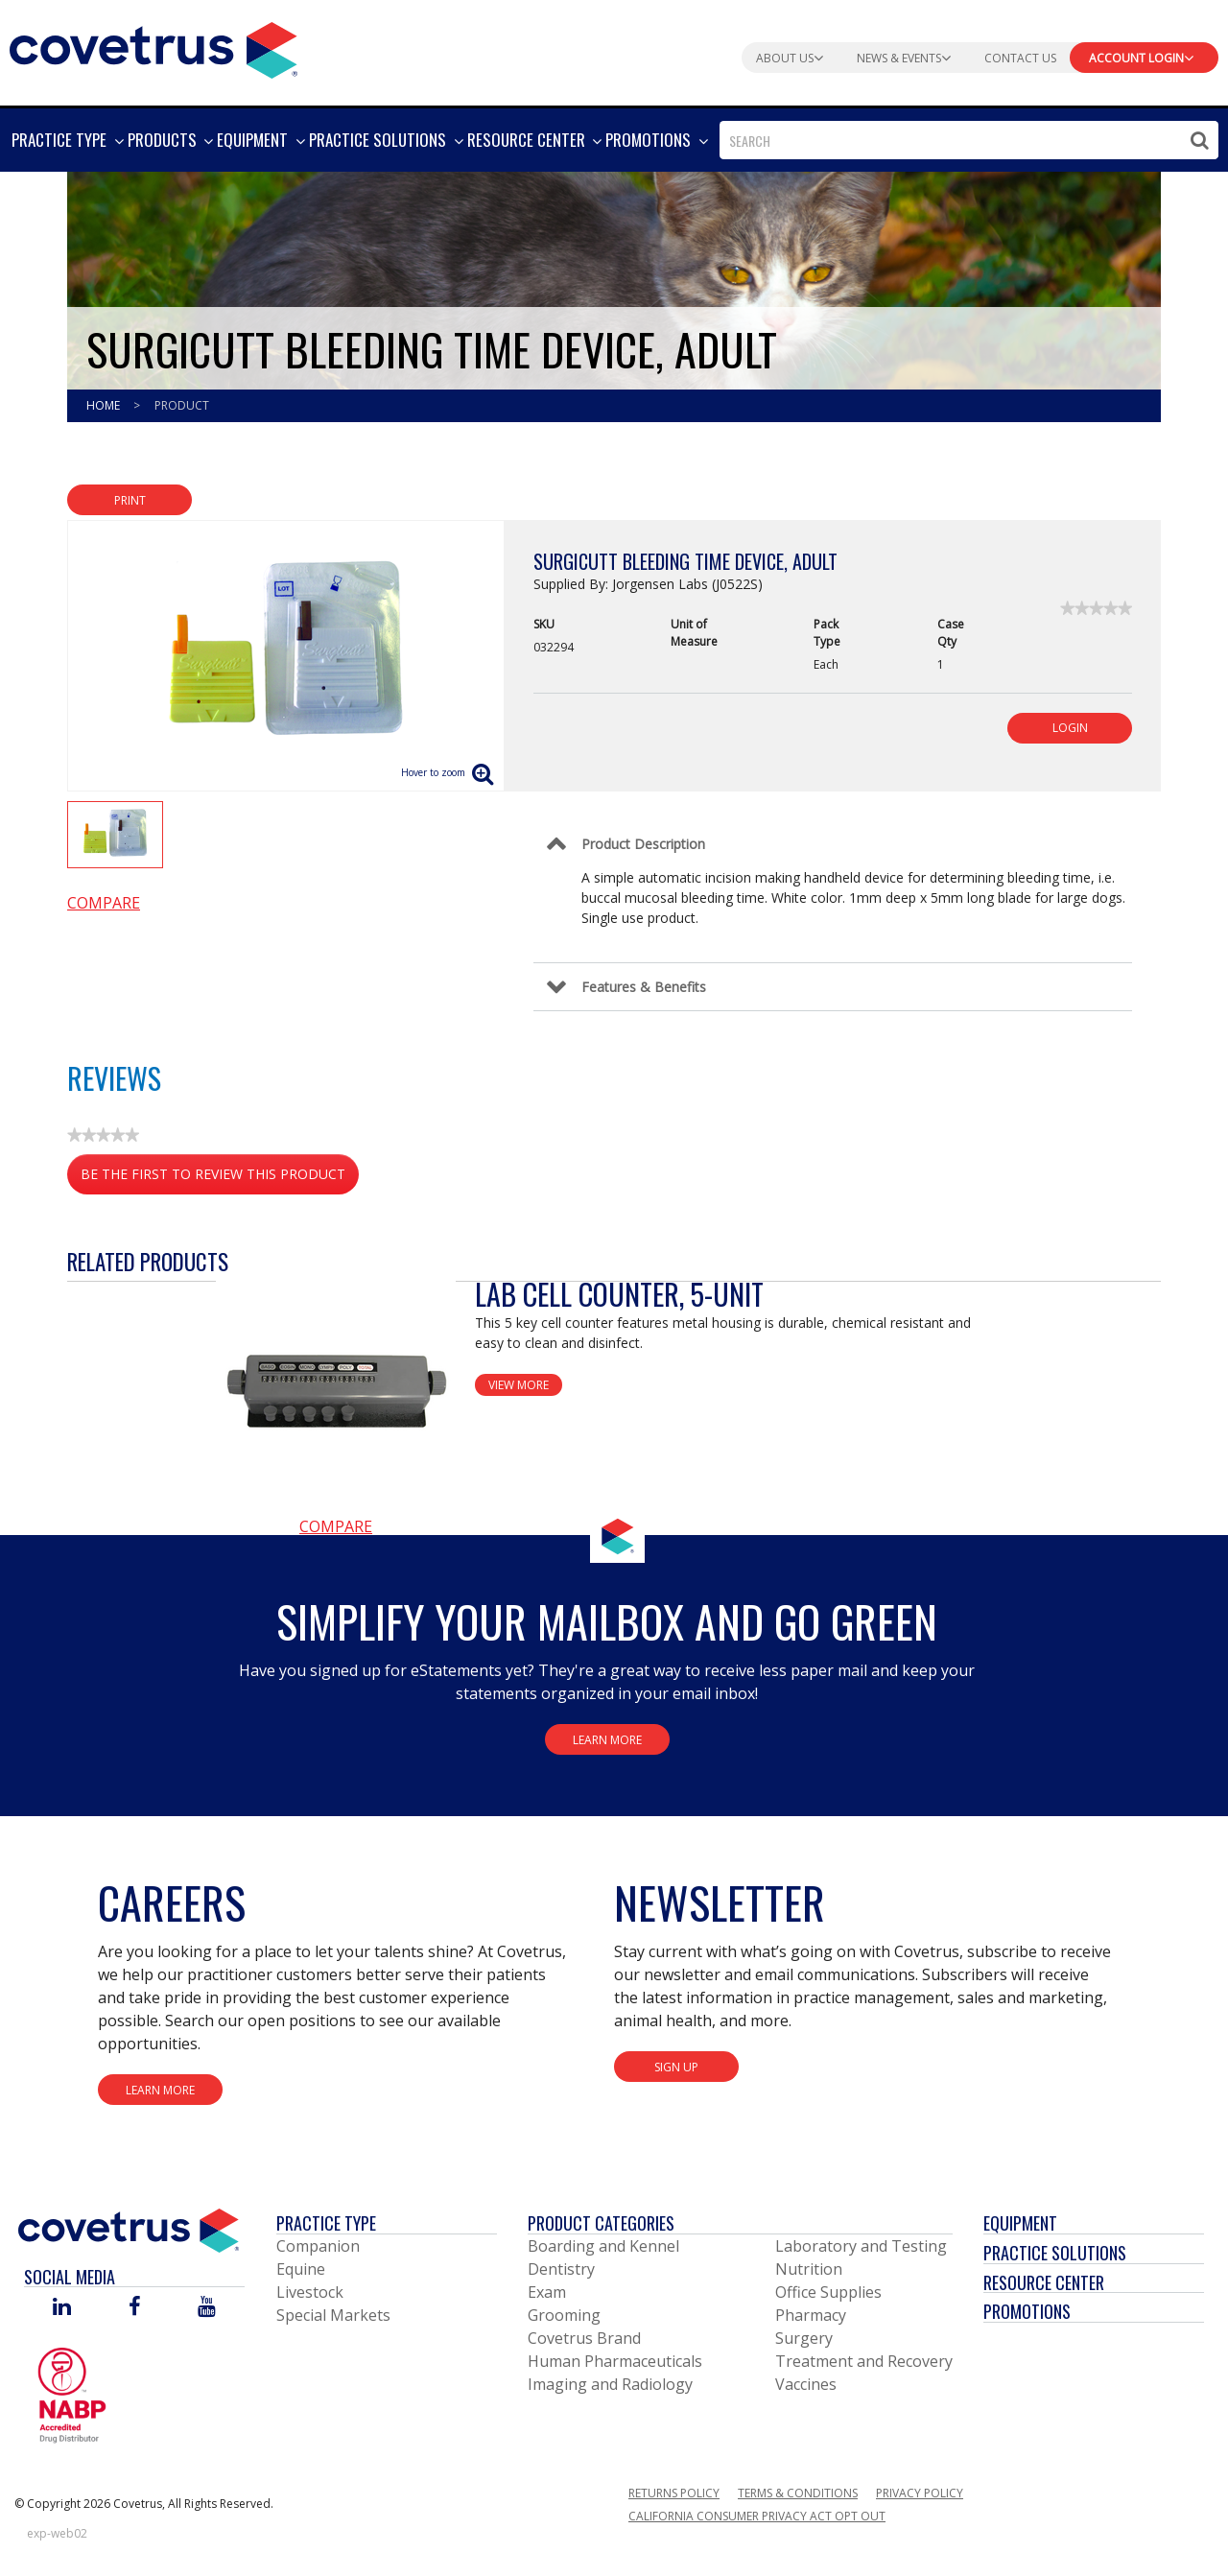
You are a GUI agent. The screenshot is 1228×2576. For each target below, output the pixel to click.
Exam (547, 2292)
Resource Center (1043, 2282)
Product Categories (601, 2222)
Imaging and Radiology (610, 2384)
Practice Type (326, 2222)
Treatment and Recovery (864, 2361)
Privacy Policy (919, 2493)
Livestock (309, 2292)
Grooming (564, 2315)
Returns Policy (674, 2493)
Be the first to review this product (220, 1177)
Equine (300, 2269)
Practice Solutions (1054, 2252)
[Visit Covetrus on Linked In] (62, 2308)
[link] (1096, 608)
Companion (318, 2246)
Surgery (804, 2338)
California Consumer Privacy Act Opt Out (757, 2516)
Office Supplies (828, 2292)
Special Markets (333, 2315)
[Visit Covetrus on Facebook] (134, 2308)
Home (104, 405)
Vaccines (806, 2384)
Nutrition (808, 2269)
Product (181, 405)
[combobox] (969, 140)
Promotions (1027, 2311)
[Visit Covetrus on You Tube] (207, 2308)
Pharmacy (810, 2315)
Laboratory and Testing (861, 2246)
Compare (103, 902)
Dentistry (561, 2269)
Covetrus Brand (584, 2338)
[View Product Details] (336, 1395)
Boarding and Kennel (603, 2246)
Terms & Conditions (798, 2493)
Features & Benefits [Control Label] (643, 987)
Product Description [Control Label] (643, 844)
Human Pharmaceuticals (615, 2361)
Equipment (1020, 2222)
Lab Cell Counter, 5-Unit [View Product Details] (619, 1293)
